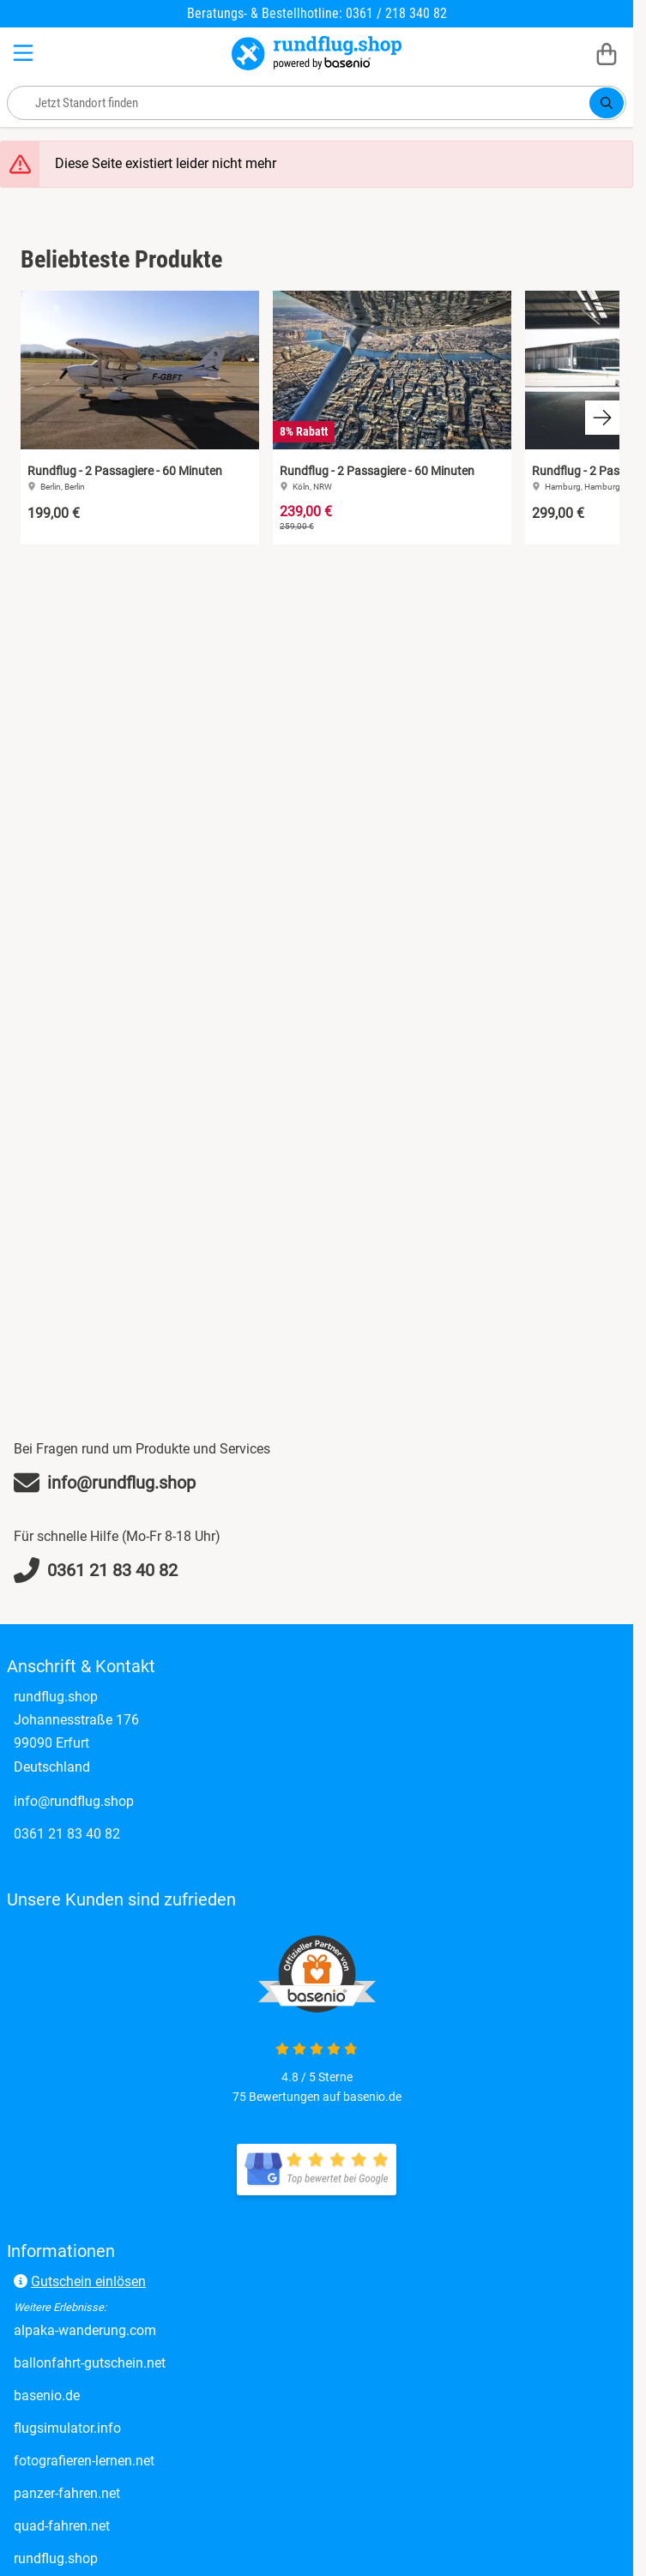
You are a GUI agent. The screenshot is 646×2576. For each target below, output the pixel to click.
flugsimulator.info (67, 2428)
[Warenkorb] (606, 53)
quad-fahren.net (62, 2526)
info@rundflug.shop (74, 1801)
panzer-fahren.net (67, 2493)
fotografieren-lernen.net (84, 2461)
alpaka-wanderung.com (85, 2330)
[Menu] (25, 53)
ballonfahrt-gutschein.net (90, 2363)
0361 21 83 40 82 (67, 1834)
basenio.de (47, 2395)
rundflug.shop (56, 2558)
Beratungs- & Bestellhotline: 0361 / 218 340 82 (317, 13)
